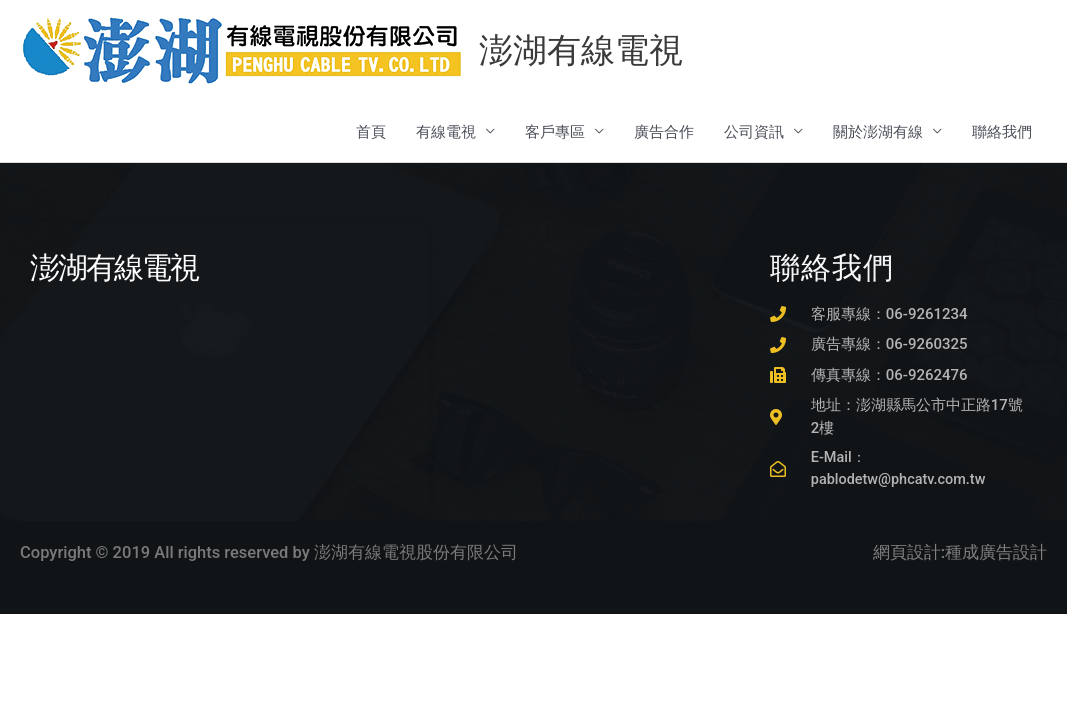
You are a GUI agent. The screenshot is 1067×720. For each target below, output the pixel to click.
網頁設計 (907, 555)
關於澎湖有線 (878, 133)
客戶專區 (555, 133)
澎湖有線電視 (585, 51)
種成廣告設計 (996, 555)
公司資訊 (754, 133)
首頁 (371, 133)
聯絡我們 (1002, 133)
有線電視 (446, 133)
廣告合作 (664, 133)
